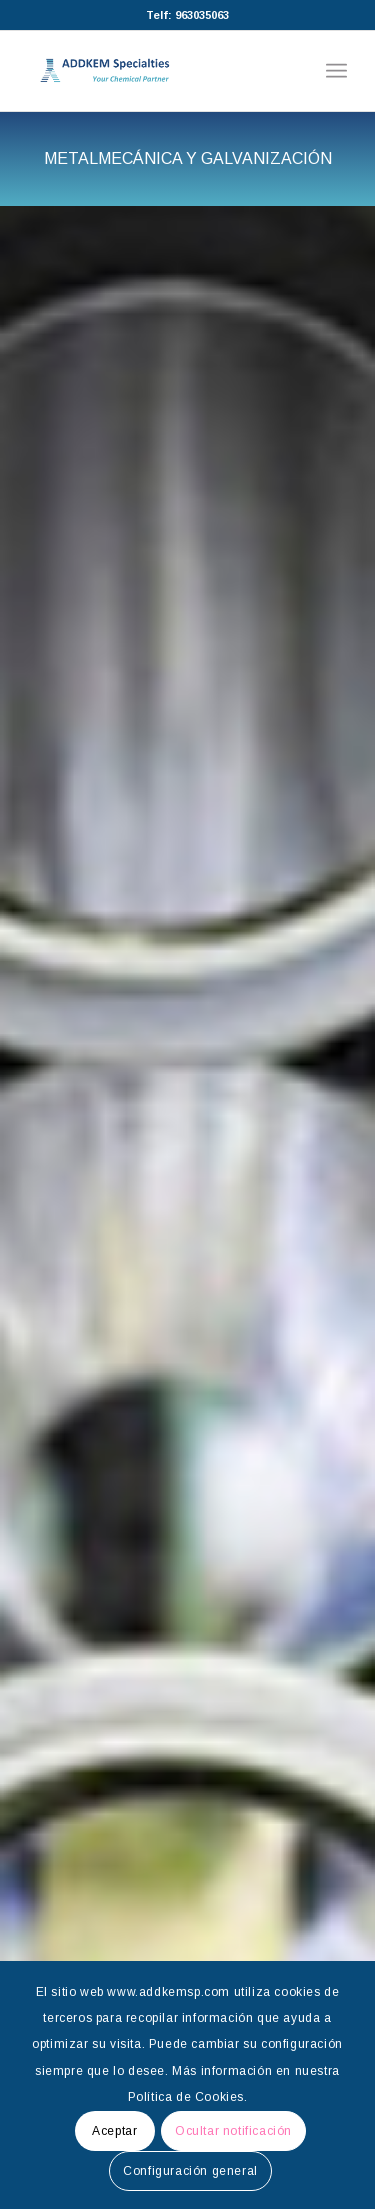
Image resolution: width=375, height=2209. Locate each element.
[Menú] (336, 71)
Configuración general (190, 2171)
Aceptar (114, 2131)
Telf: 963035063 (187, 15)
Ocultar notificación (233, 2131)
